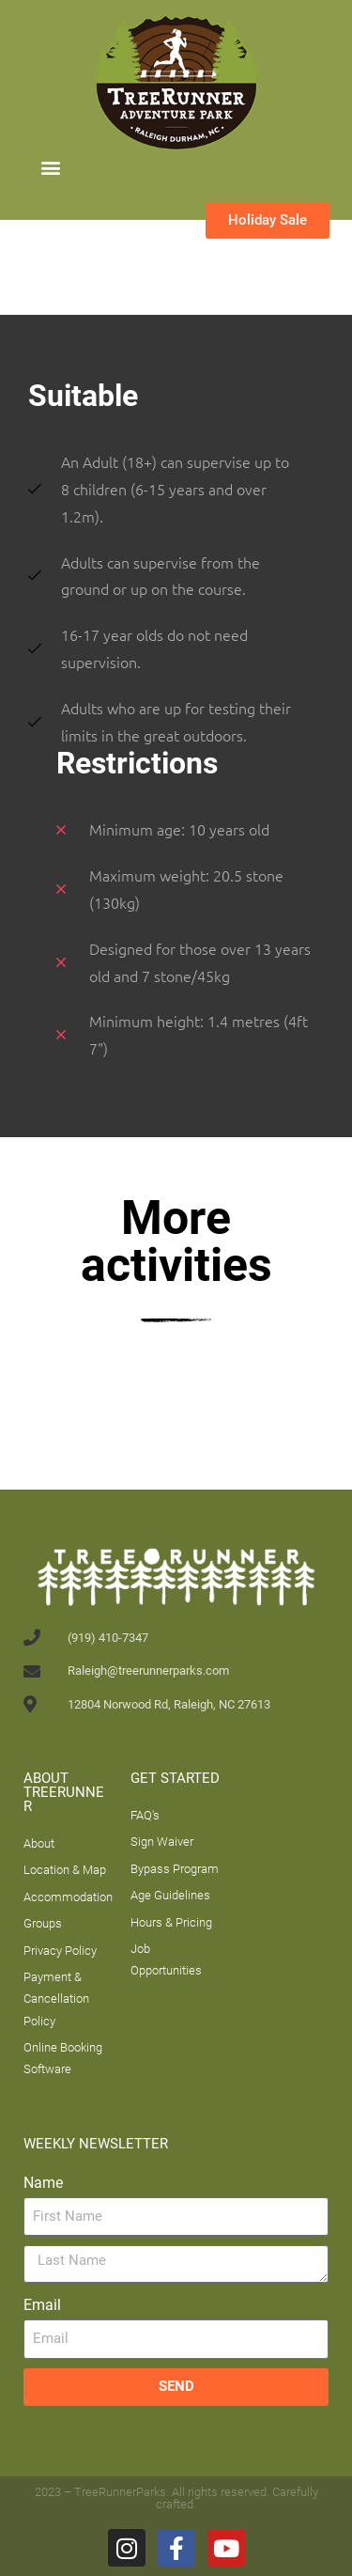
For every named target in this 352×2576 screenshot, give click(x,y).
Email (42, 2305)
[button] (50, 166)
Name (43, 2183)
